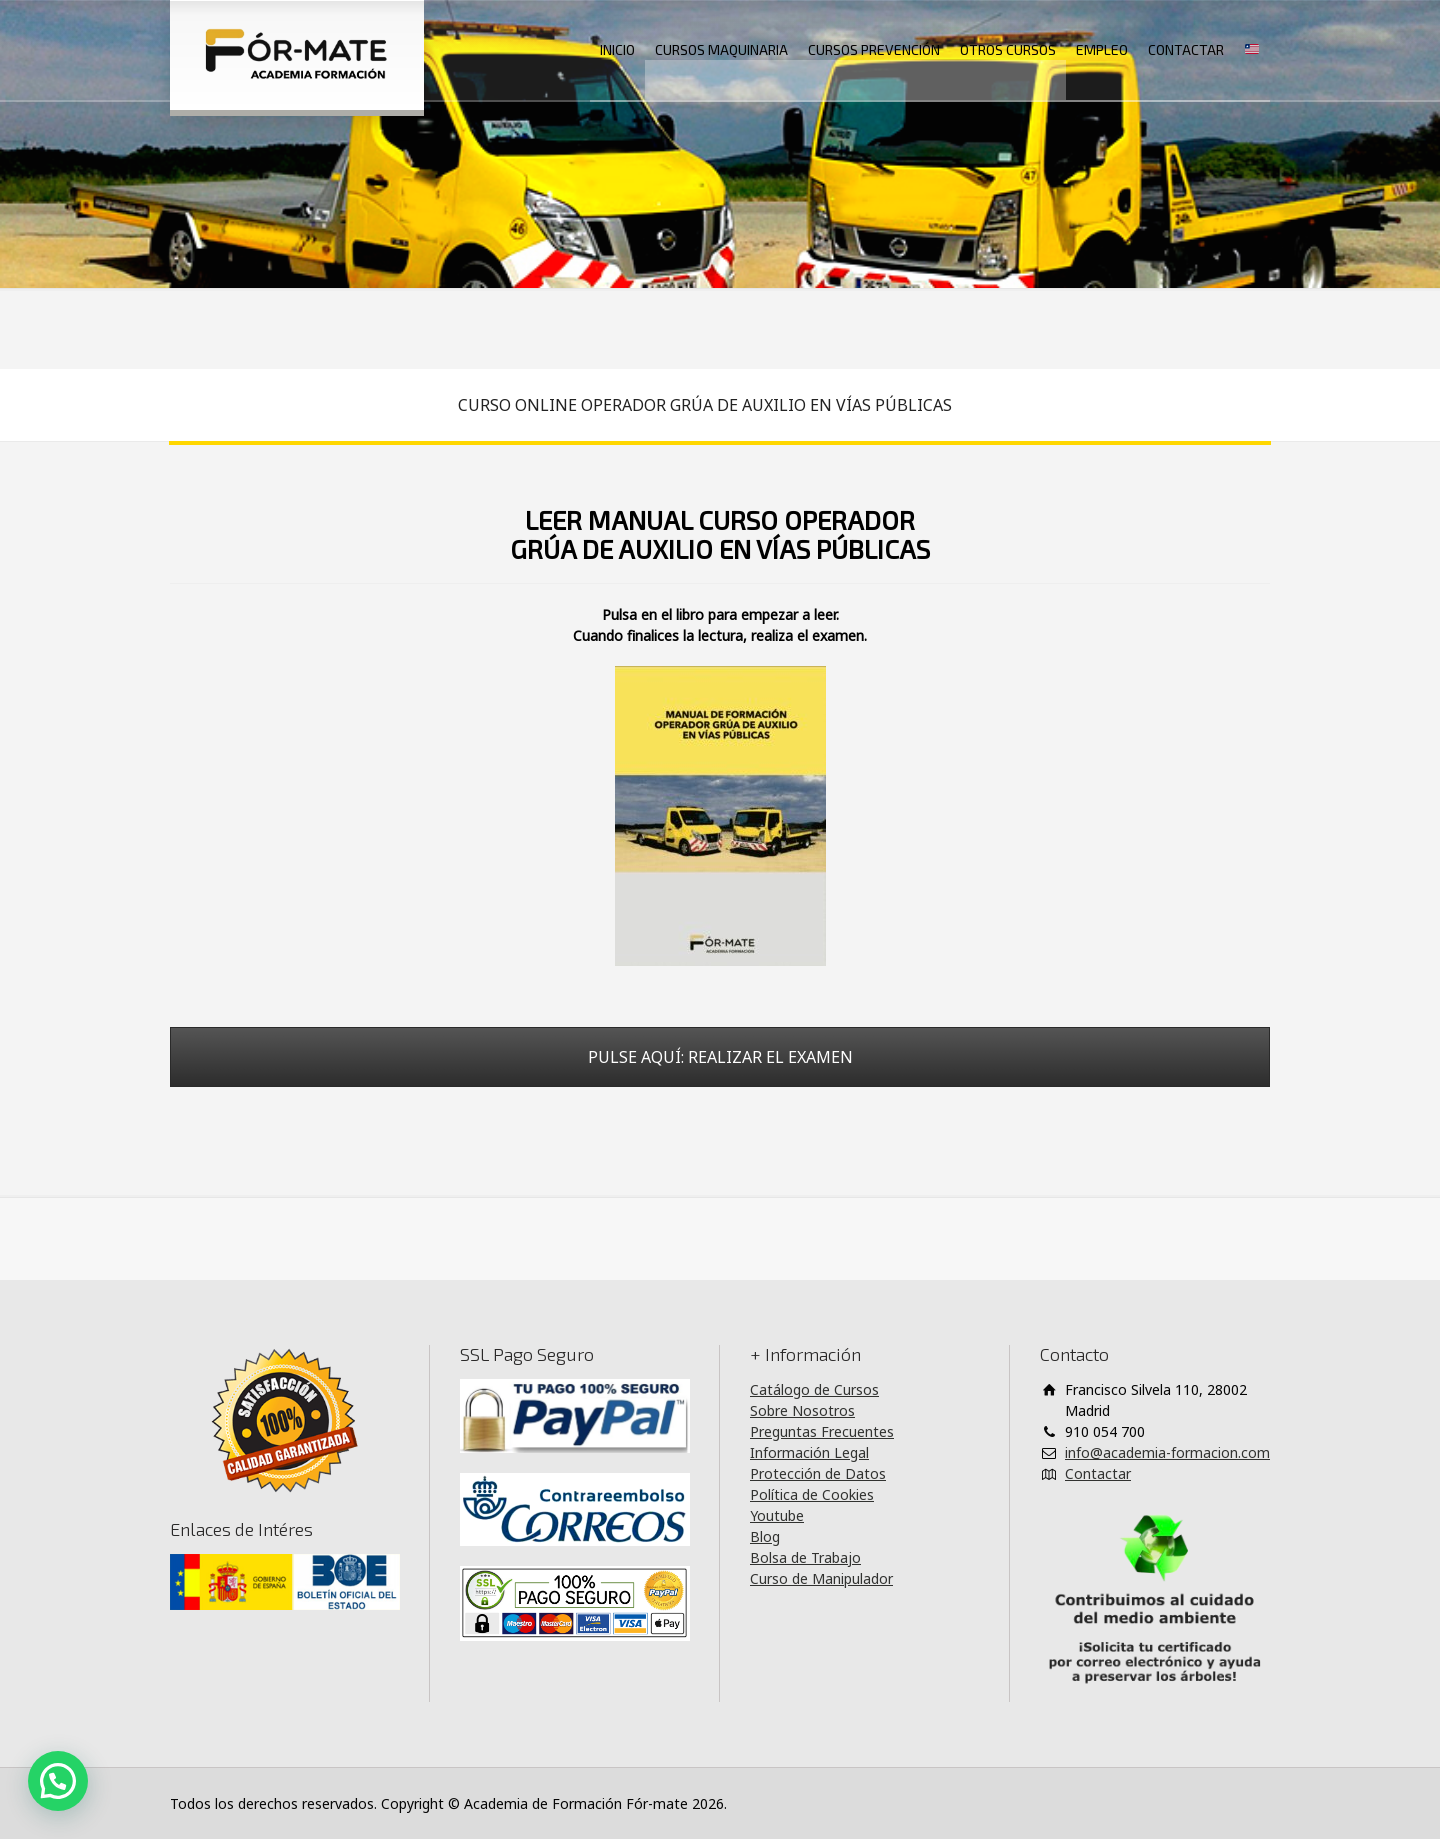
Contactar (1098, 1473)
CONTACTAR (1186, 49)
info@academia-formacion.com (1167, 1452)
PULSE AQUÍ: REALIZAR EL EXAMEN (720, 1057)
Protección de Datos (818, 1473)
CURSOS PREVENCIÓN (874, 49)
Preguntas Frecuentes (822, 1431)
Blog (765, 1536)
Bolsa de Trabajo (805, 1557)
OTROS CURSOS (1008, 49)
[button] (58, 1781)
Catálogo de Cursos (814, 1389)
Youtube (777, 1515)
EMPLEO (1102, 49)
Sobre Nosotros (802, 1410)
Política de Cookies (812, 1494)
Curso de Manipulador (821, 1578)
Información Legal (809, 1452)
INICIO (617, 49)
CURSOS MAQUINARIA (721, 49)
